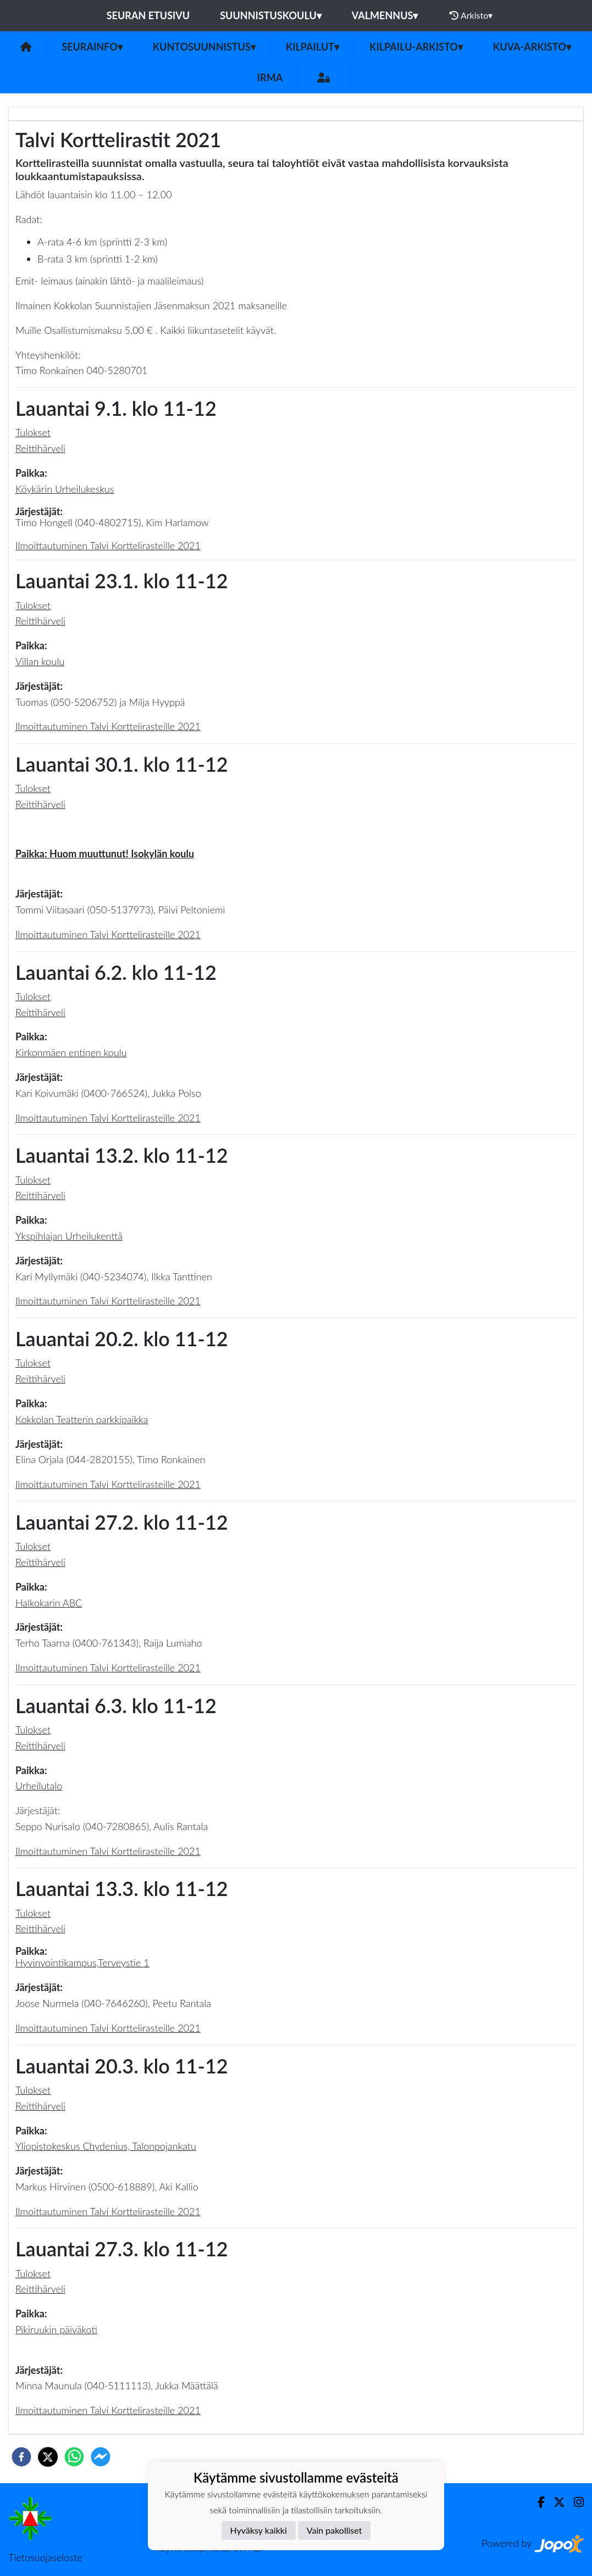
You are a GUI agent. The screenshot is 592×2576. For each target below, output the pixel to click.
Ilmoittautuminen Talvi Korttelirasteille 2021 (108, 545)
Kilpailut (312, 47)
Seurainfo (92, 47)
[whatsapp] (74, 2457)
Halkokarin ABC (48, 1603)
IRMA (270, 77)
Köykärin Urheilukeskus (64, 489)
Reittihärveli (40, 448)
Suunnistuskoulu (271, 15)
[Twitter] (555, 2502)
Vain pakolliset (334, 2530)
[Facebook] (537, 2502)
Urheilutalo (38, 1786)
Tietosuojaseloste (45, 2557)
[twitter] (48, 2457)
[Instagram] (574, 2502)
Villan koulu (39, 661)
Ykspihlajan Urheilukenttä (69, 1236)
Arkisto (471, 15)
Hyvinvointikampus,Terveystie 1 (82, 1962)
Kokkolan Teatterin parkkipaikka (81, 1419)
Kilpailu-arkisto (416, 47)
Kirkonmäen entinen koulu (71, 1052)
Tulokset (33, 432)
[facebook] (21, 2457)
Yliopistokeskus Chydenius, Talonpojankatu (105, 2146)
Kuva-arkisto (532, 47)
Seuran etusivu (148, 15)
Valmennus (385, 15)
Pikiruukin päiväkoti (56, 2329)
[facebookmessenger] (100, 2457)
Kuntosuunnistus (204, 47)
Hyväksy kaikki (258, 2530)
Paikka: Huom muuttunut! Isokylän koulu (104, 853)
